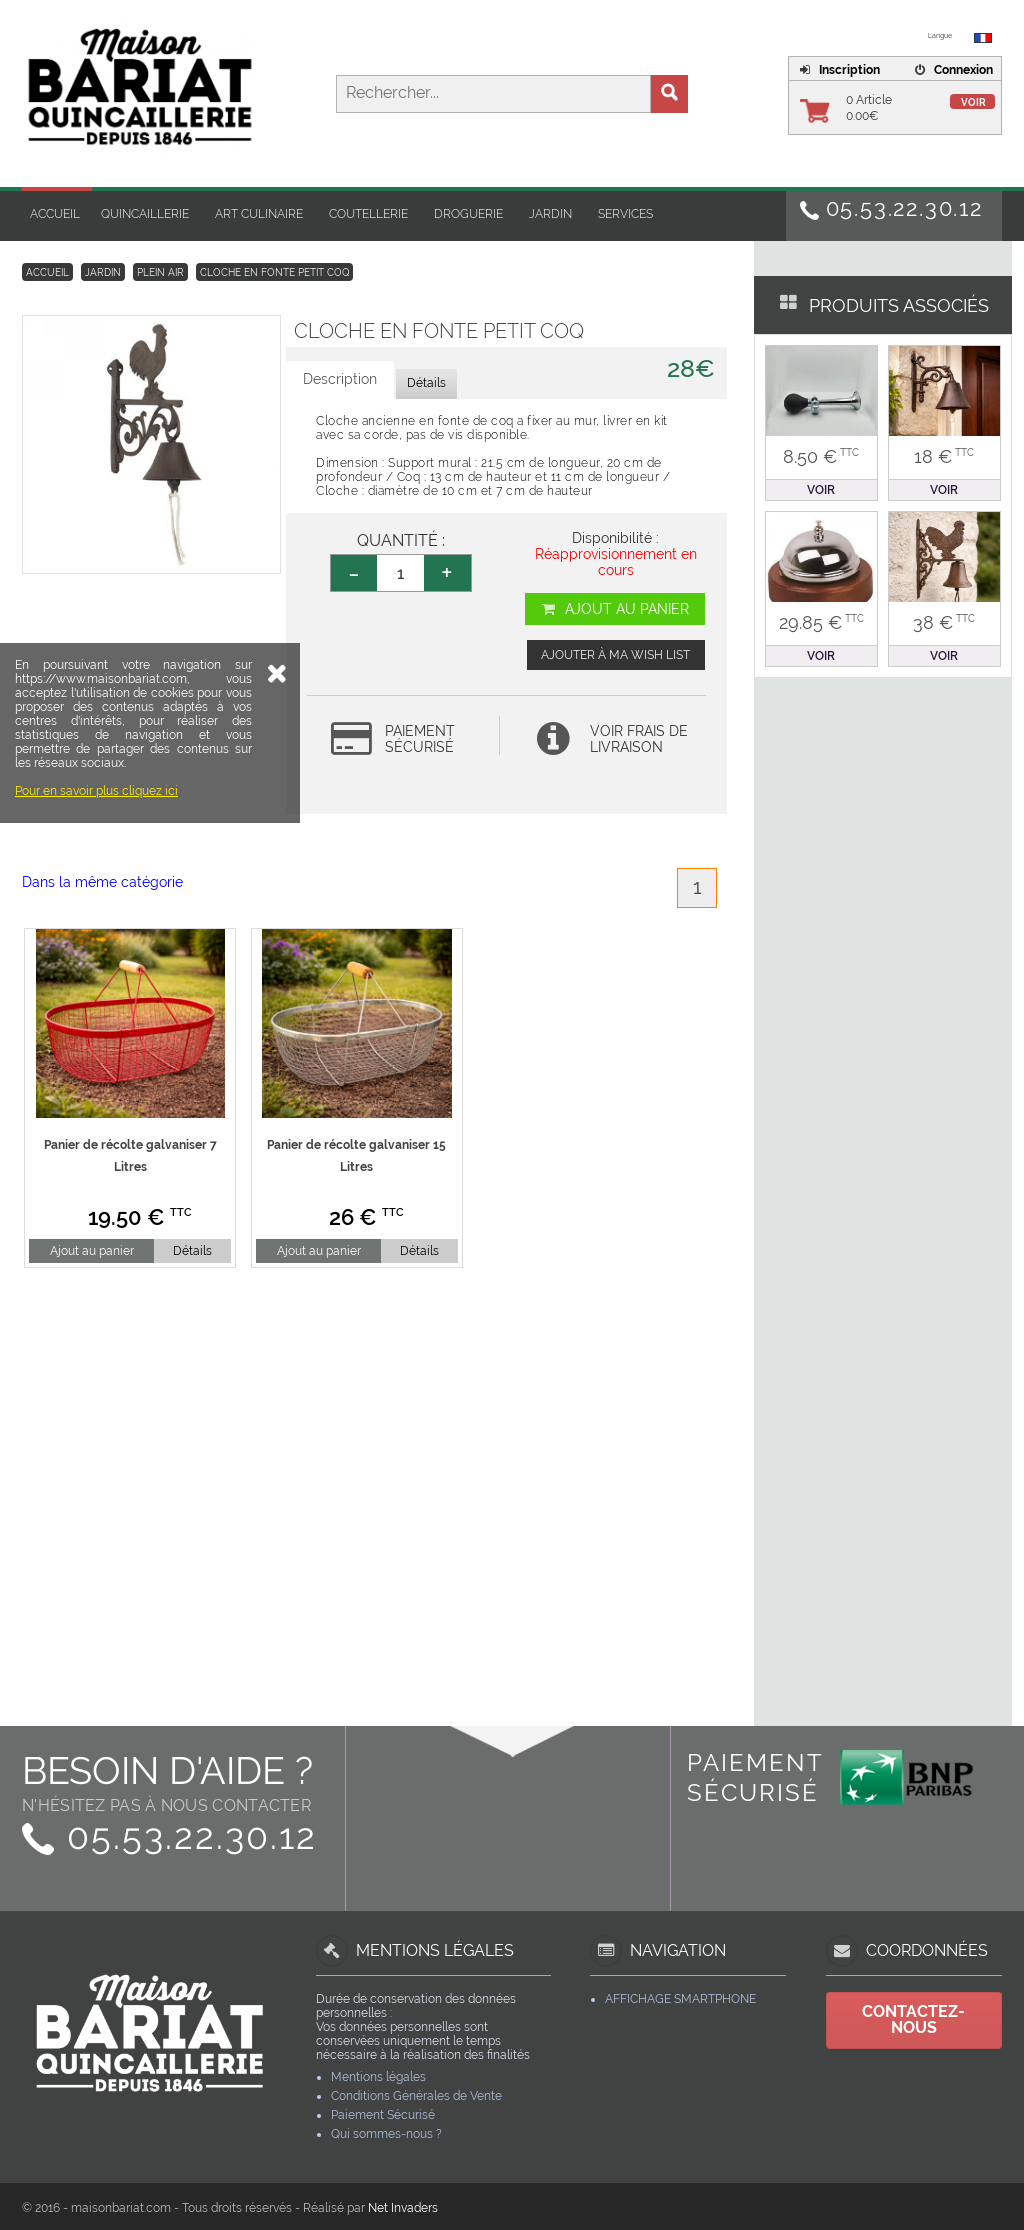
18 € (944, 456)
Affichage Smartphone (680, 1999)
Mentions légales (378, 2077)
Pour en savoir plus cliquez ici (96, 909)
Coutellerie (368, 214)
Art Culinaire (259, 214)
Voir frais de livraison (639, 739)
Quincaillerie (145, 214)
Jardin (550, 214)
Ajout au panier (614, 609)
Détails (192, 1251)
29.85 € (821, 622)
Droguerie (468, 214)
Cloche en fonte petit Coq (274, 272)
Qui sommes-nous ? (386, 2134)
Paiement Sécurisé (383, 2115)
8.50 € (821, 456)
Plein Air (160, 272)
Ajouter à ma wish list (615, 655)
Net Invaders (403, 2208)
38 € (944, 622)
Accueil (55, 214)
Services (625, 214)
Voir (973, 102)
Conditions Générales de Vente (416, 2096)
